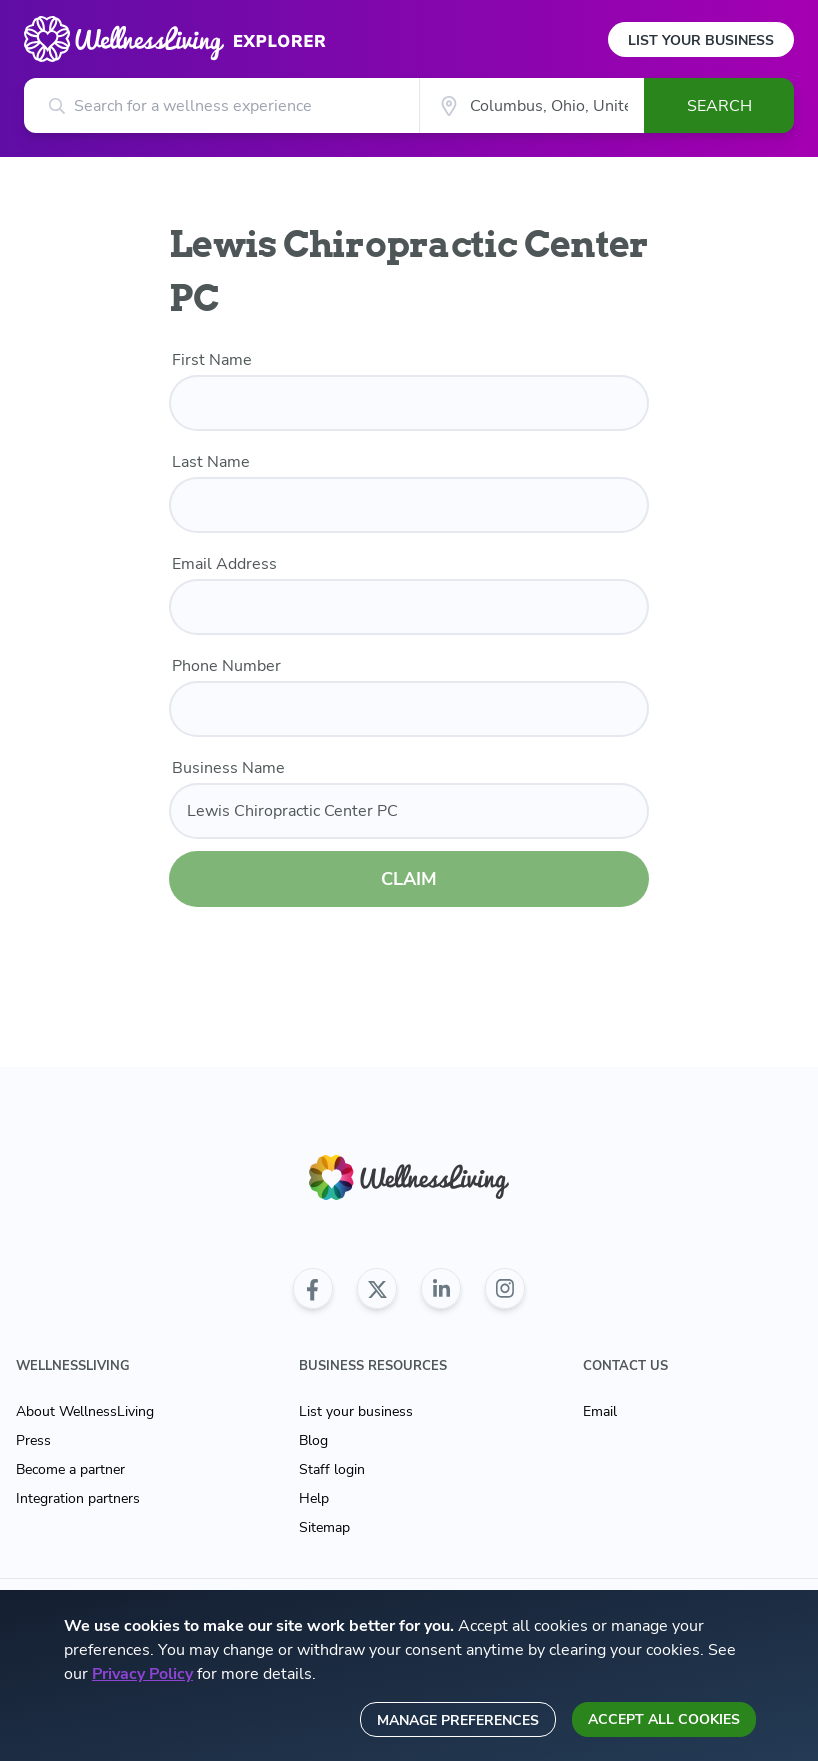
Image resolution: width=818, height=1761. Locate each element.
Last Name (211, 462)
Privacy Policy (142, 1674)
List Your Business (701, 40)
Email (600, 1411)
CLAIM (409, 879)
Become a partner (70, 1469)
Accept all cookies (664, 1719)
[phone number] (409, 709)
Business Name (228, 768)
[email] (409, 607)
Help (314, 1498)
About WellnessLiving (85, 1411)
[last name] (409, 505)
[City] (531, 105)
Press (33, 1440)
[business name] (409, 811)
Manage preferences (458, 1720)
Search (719, 106)
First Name (212, 360)
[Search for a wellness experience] (221, 105)
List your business (356, 1411)
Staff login (332, 1469)
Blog (313, 1440)
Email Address (224, 564)
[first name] (409, 403)
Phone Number (226, 666)
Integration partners (78, 1498)
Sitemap (324, 1527)
